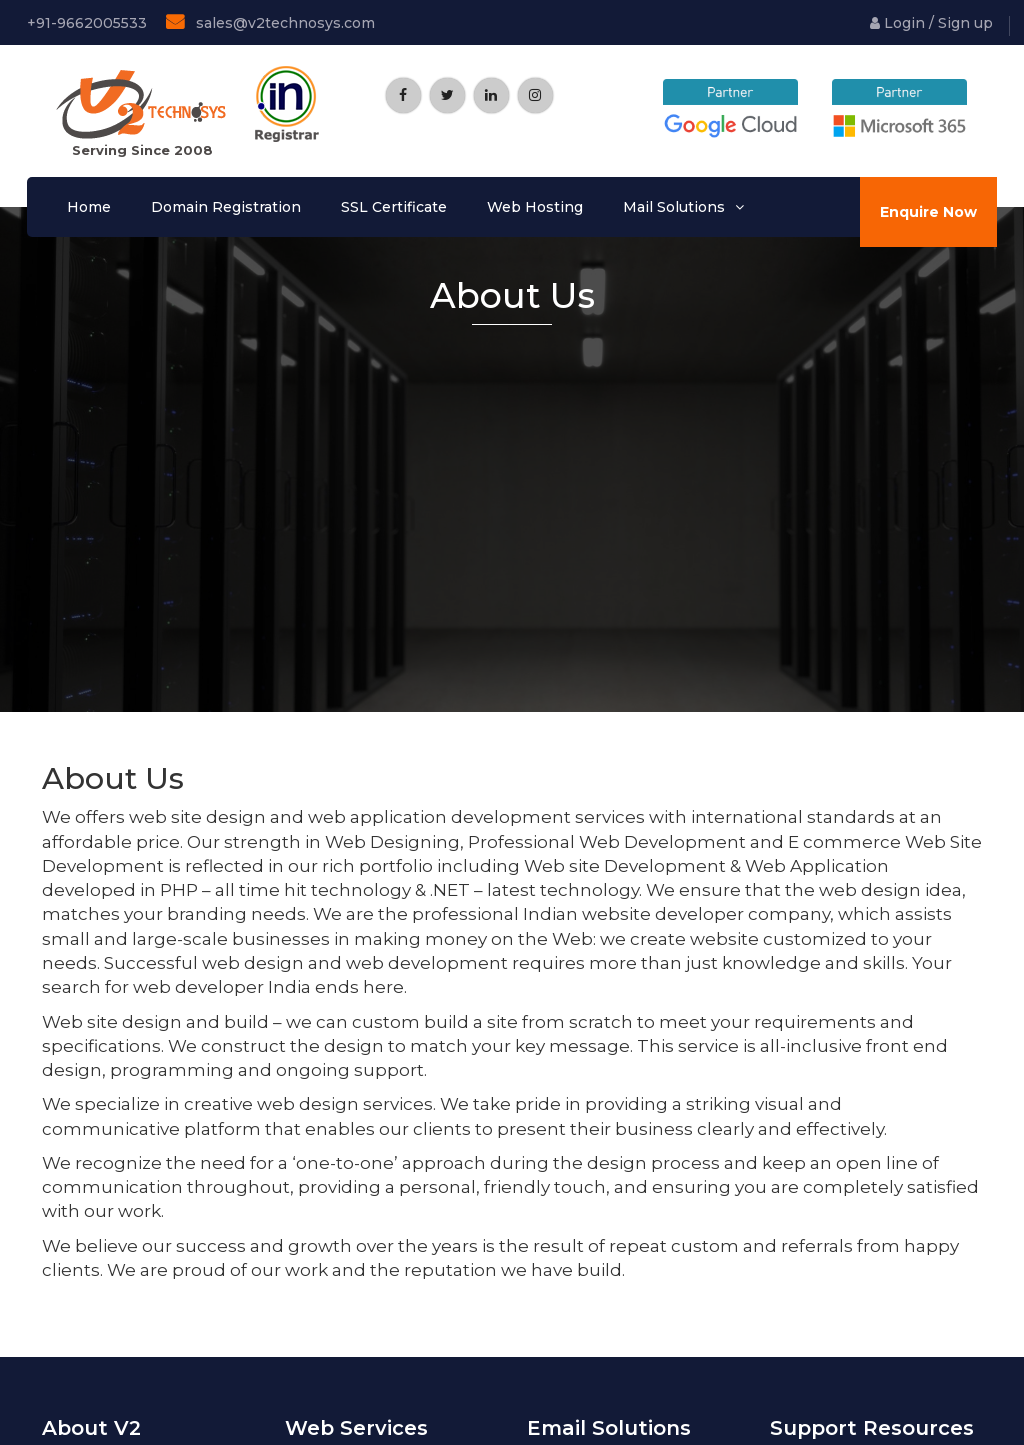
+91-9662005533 (85, 23)
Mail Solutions (674, 207)
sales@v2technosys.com (270, 22)
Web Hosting (535, 207)
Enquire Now (928, 212)
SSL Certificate (394, 207)
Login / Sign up (931, 23)
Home (89, 207)
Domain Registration (226, 207)
